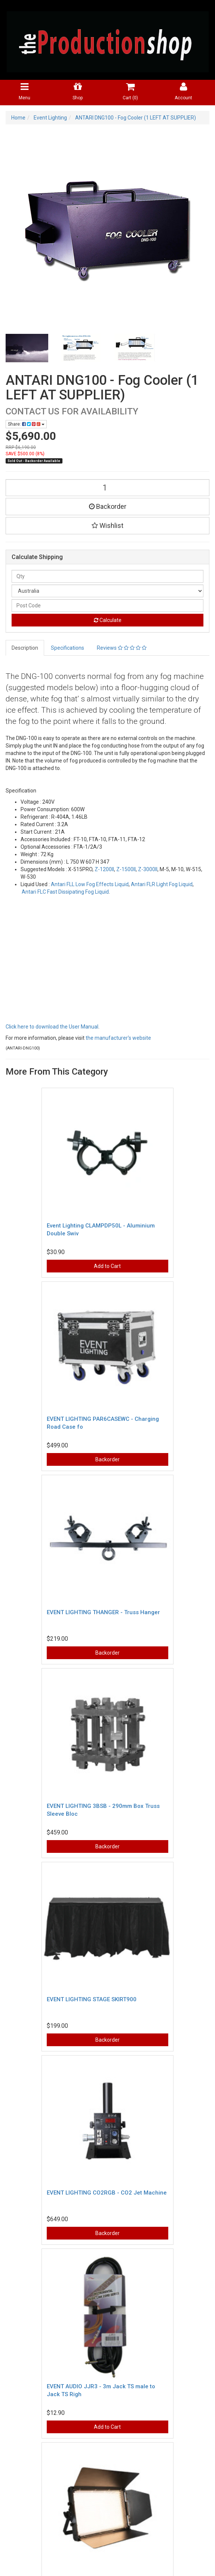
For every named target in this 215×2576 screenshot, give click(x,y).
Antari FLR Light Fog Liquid (162, 884)
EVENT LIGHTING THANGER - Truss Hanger (103, 1612)
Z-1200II (104, 869)
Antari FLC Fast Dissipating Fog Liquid (65, 892)
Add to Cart (107, 1266)
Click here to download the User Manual (52, 1027)
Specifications (67, 648)
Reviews (122, 648)
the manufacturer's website (118, 1038)
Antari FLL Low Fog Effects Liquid (90, 884)
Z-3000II (147, 869)
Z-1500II (126, 869)
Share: (26, 424)
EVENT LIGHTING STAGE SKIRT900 (91, 1999)
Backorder (107, 506)
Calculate (108, 620)
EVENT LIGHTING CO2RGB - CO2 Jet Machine (107, 2192)
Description (25, 648)
